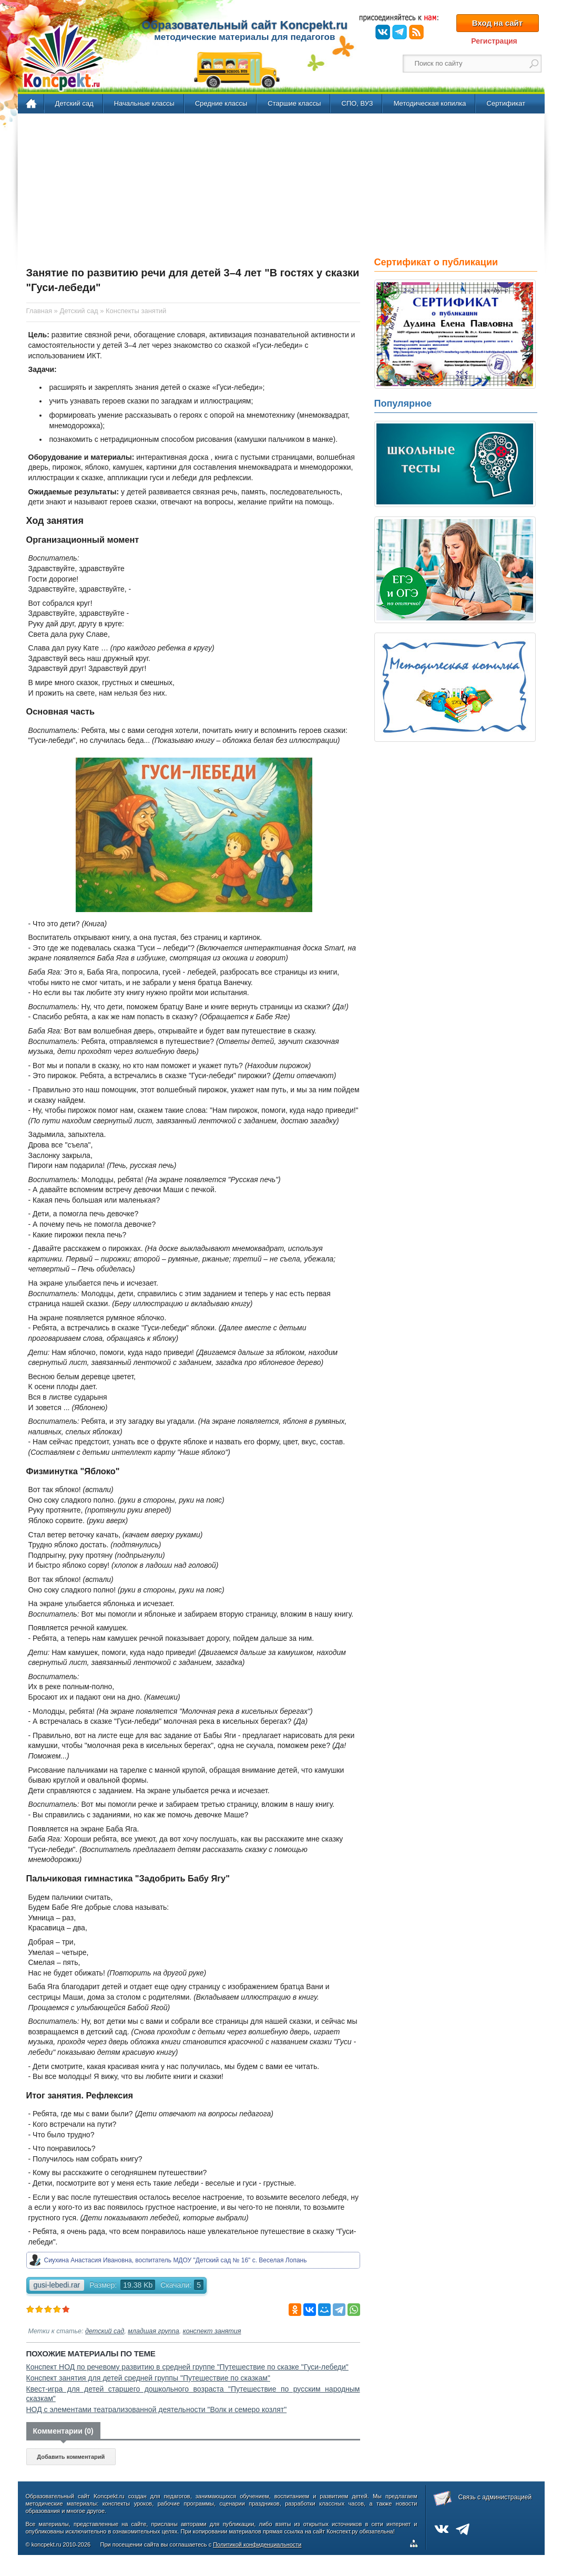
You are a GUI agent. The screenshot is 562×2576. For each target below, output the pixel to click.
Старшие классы (294, 103)
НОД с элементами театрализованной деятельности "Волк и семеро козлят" (156, 2409)
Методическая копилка (429, 103)
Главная (31, 104)
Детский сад (74, 103)
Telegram (399, 32)
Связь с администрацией (495, 2497)
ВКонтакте (382, 32)
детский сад (104, 2331)
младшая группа (153, 2331)
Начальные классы (144, 103)
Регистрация (494, 41)
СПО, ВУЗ (357, 103)
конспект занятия (212, 2331)
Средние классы (221, 103)
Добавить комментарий (71, 2457)
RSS (416, 32)
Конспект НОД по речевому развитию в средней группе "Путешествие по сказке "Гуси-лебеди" (187, 2367)
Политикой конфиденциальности (257, 2544)
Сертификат (505, 103)
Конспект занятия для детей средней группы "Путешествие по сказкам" (148, 2378)
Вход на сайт (497, 22)
